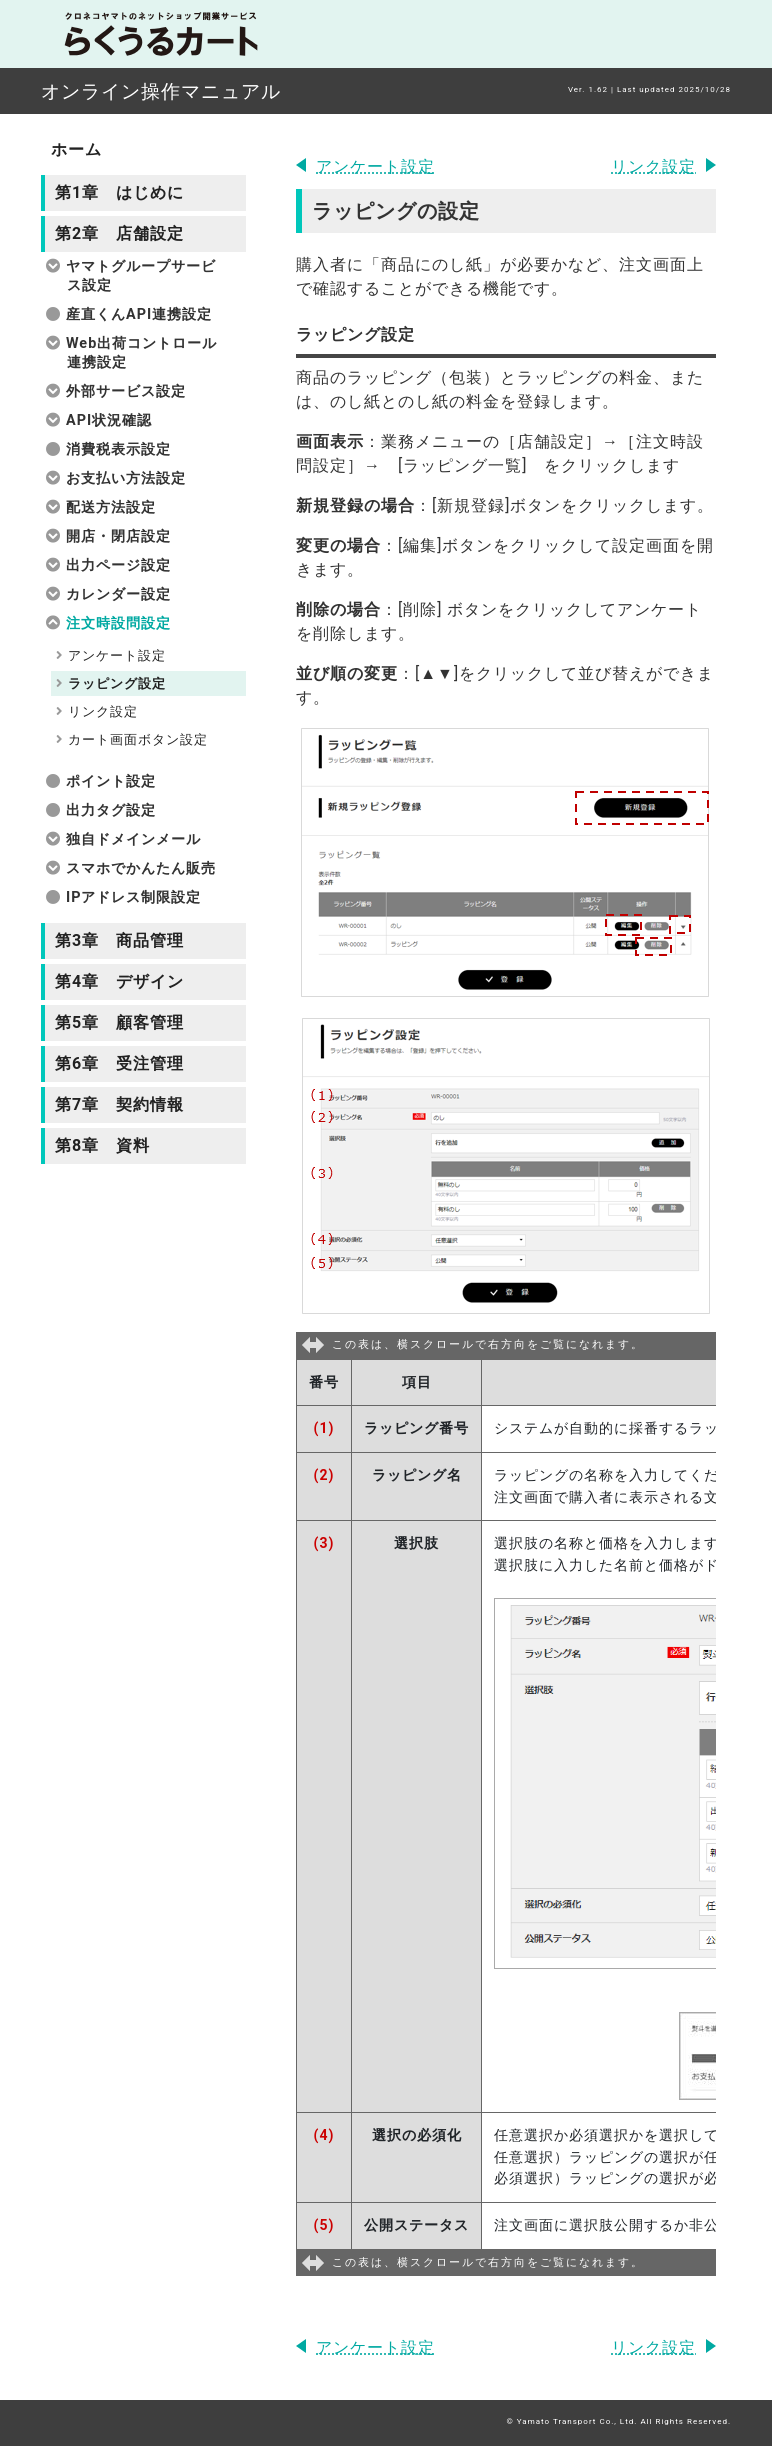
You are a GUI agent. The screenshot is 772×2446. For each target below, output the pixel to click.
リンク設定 (653, 166)
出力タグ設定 (111, 810)
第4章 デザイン (119, 981)
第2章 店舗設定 (119, 233)
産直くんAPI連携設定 (139, 314)
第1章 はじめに (119, 192)
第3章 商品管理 (119, 940)
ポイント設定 (111, 781)
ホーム (76, 149)
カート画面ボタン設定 (138, 739)
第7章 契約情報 (119, 1104)
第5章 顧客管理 (119, 1022)
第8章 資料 (102, 1145)
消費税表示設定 (118, 449)
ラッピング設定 (117, 683)
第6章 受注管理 (119, 1063)
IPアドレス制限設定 (133, 897)
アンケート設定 (375, 166)
